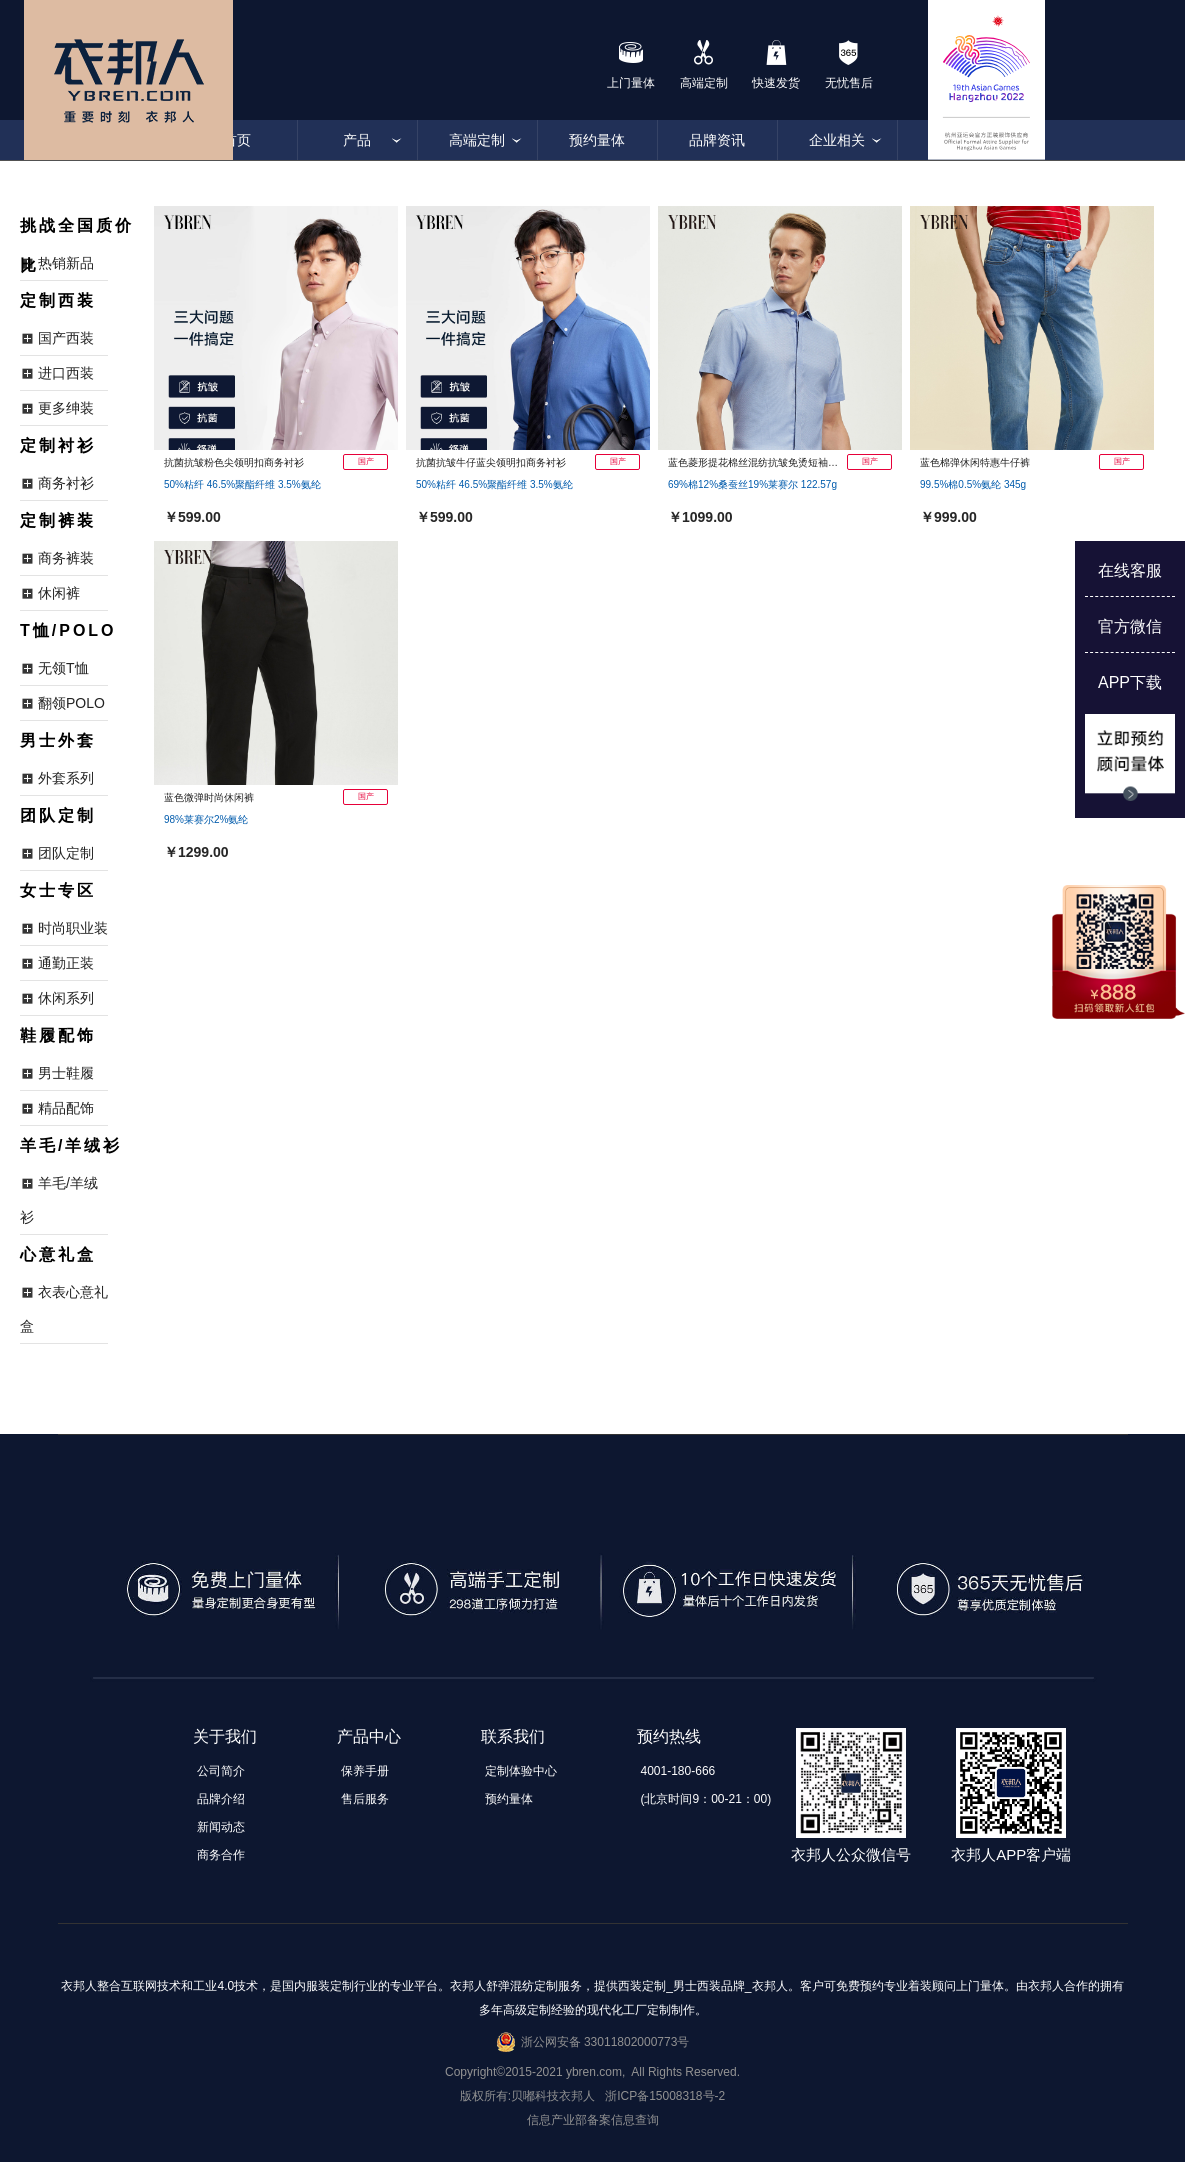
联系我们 (513, 1736)
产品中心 (369, 1736)
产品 (357, 140)
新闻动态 (221, 1827)
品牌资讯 (717, 140)
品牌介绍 (221, 1799)
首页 (237, 140)
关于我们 (225, 1736)
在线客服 (1130, 570)
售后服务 (365, 1799)
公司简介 (221, 1771)
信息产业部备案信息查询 (593, 2120)
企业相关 (837, 140)
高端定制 (477, 140)
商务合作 (221, 1855)
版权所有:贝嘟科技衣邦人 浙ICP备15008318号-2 (592, 2096)
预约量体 (597, 140)
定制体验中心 (521, 1771)
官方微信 (1130, 626)
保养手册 (365, 1771)
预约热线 (669, 1736)
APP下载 (1130, 682)
